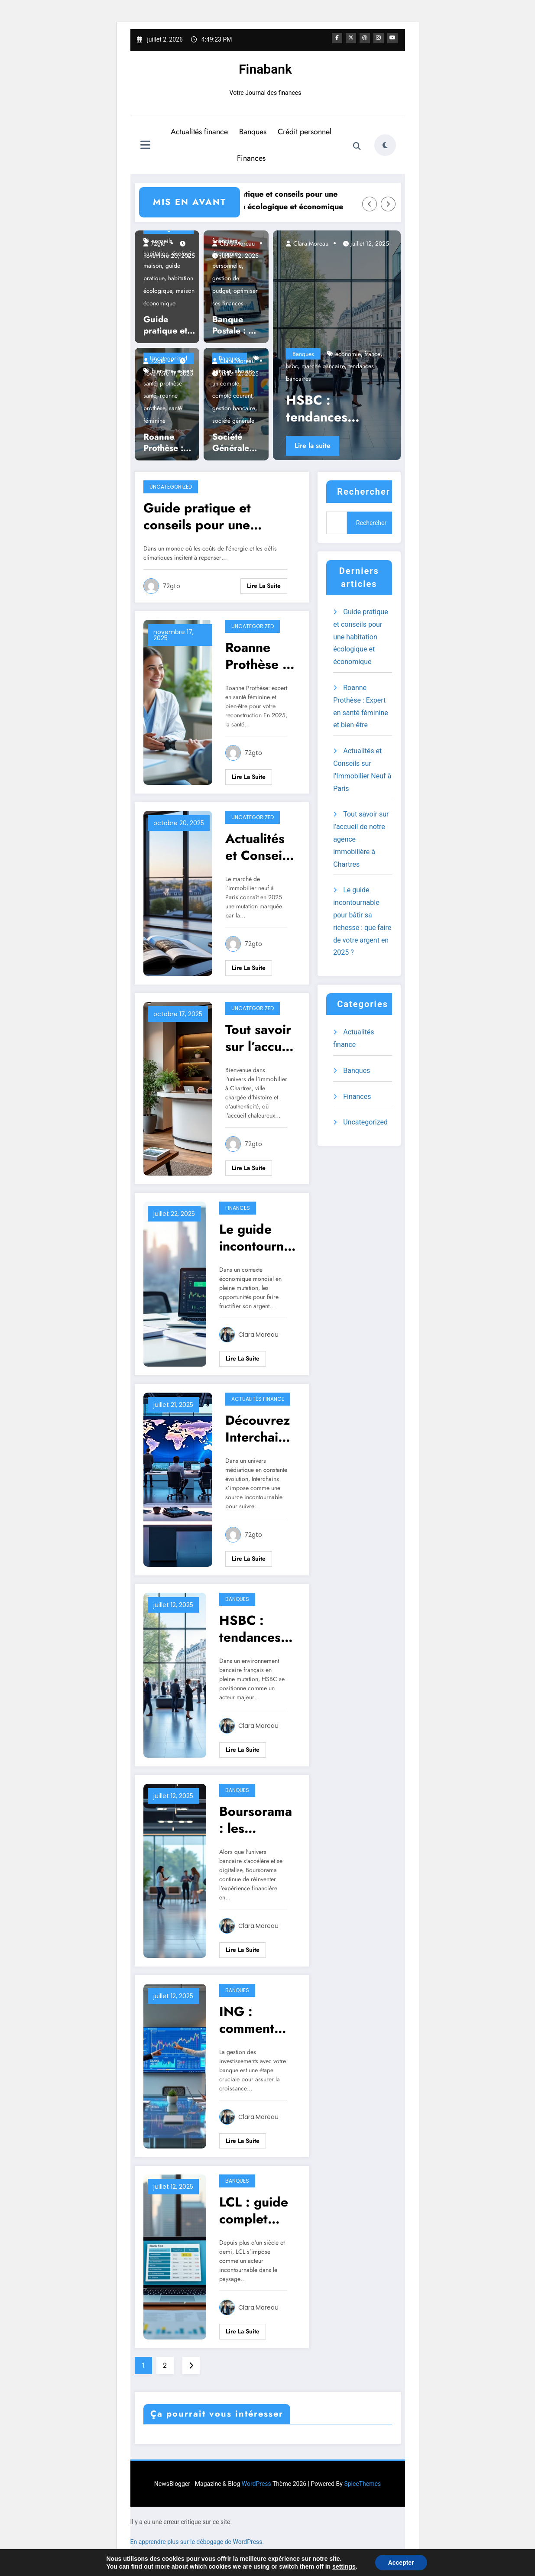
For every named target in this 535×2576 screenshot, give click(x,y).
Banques (252, 131)
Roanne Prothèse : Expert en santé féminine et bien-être (165, 442)
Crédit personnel (304, 131)
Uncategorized (170, 486)
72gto (157, 243)
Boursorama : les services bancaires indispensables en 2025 (257, 1819)
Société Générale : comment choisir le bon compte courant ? (235, 442)
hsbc (292, 365)
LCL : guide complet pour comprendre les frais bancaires (256, 2210)
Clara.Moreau (236, 243)
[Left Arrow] (369, 204)
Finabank (265, 68)
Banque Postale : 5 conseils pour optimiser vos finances (233, 325)
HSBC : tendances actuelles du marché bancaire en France (336, 408)
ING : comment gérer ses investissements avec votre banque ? (257, 2019)
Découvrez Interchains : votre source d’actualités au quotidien (259, 1428)
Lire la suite (313, 445)
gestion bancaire (233, 407)
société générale (233, 420)
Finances (251, 157)
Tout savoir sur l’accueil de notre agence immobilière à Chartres (260, 1037)
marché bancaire (323, 365)
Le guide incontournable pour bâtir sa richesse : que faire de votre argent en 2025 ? (256, 1237)
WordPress (256, 2483)
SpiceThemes (362, 2483)
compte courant (232, 395)
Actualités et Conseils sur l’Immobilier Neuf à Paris (259, 846)
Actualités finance (199, 131)
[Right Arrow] (388, 204)
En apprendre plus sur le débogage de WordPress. (197, 2541)
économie (348, 353)
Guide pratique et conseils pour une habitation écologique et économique (301, 200)
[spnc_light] (385, 145)
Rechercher (363, 491)
